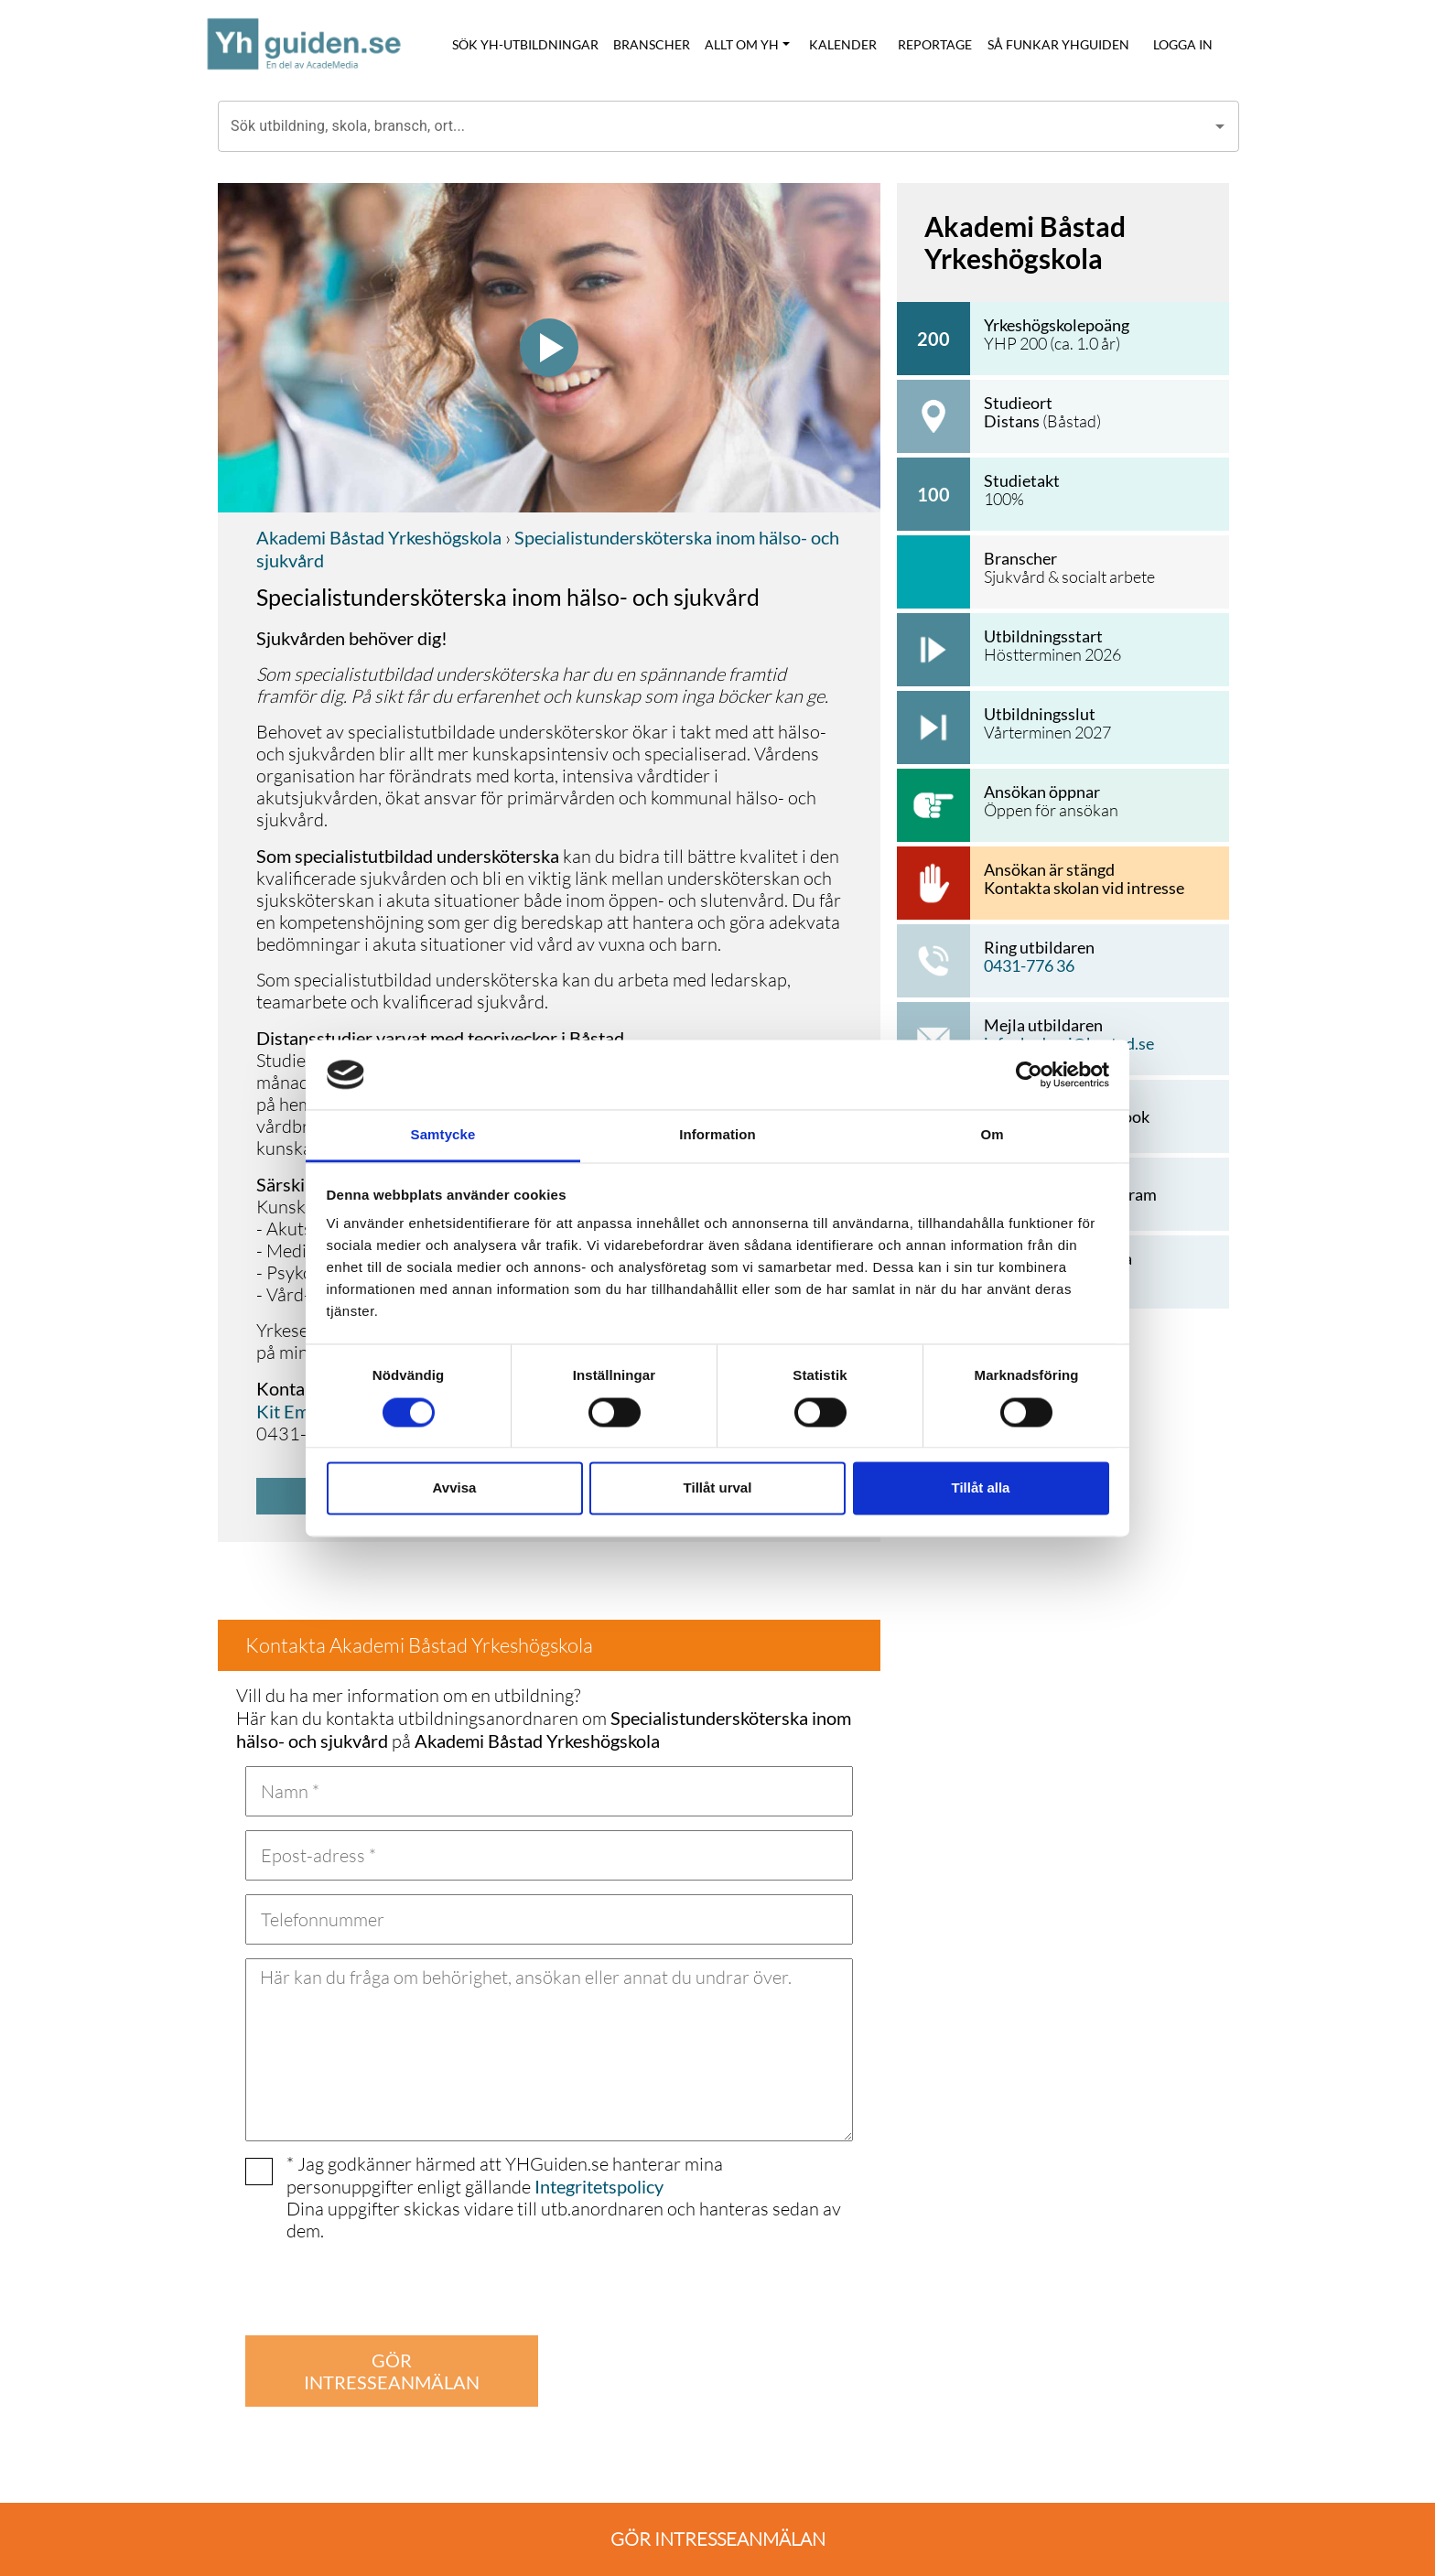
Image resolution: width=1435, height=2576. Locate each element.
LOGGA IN (1183, 44)
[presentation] (384, 2286)
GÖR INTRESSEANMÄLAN (392, 2371)
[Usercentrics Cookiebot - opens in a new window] (1029, 1074)
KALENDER (843, 44)
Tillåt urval (718, 1488)
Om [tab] (991, 1135)
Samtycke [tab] (443, 1135)
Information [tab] (717, 1135)
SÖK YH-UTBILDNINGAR (525, 44)
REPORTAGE (935, 44)
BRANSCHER (651, 44)
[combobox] (714, 126)
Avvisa (455, 1488)
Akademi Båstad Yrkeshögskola (379, 537)
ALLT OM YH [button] (742, 44)
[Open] (1220, 126)
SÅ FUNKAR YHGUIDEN (1058, 44)
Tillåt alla (981, 1488)
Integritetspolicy (599, 2186)
